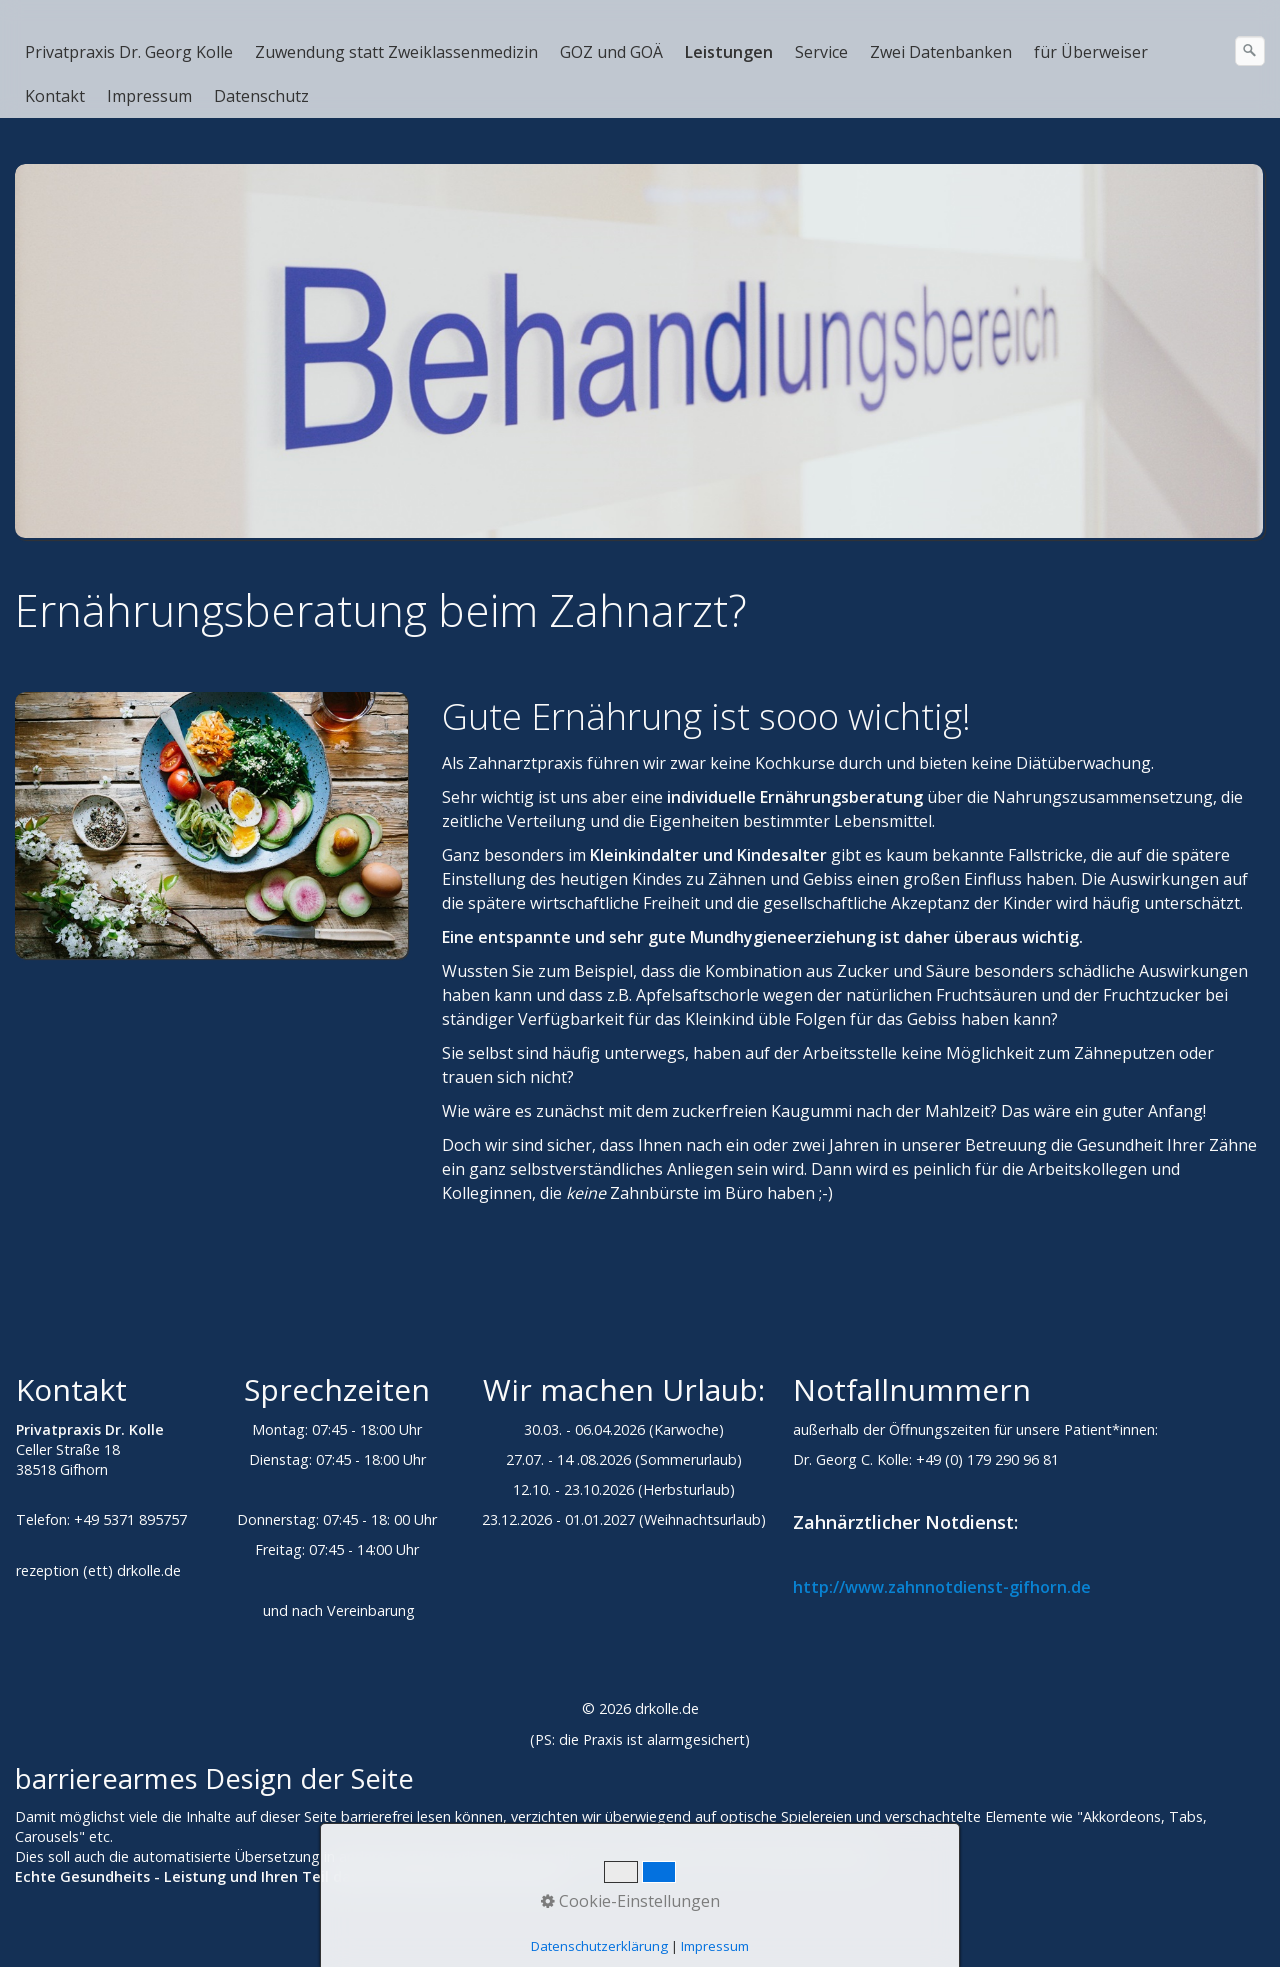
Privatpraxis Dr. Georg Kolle (129, 52)
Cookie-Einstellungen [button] (630, 1901)
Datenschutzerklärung (599, 1946)
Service (821, 52)
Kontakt (55, 96)
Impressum (149, 96)
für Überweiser (1091, 52)
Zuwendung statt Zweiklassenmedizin (396, 52)
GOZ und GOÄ (611, 52)
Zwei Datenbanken (941, 52)
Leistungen (729, 52)
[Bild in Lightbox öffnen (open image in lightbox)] (211, 825)
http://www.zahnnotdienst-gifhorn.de (942, 1587)
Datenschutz (261, 96)
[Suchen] (1250, 51)
